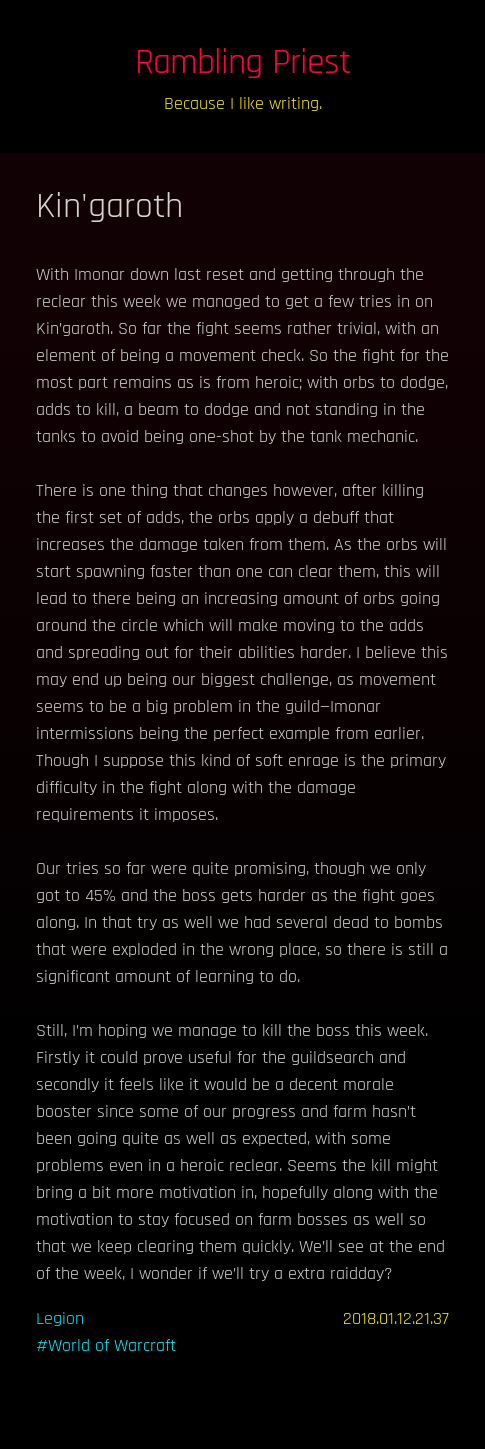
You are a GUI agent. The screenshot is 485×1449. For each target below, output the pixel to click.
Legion (60, 1318)
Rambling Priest (243, 62)
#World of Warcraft (106, 1345)
